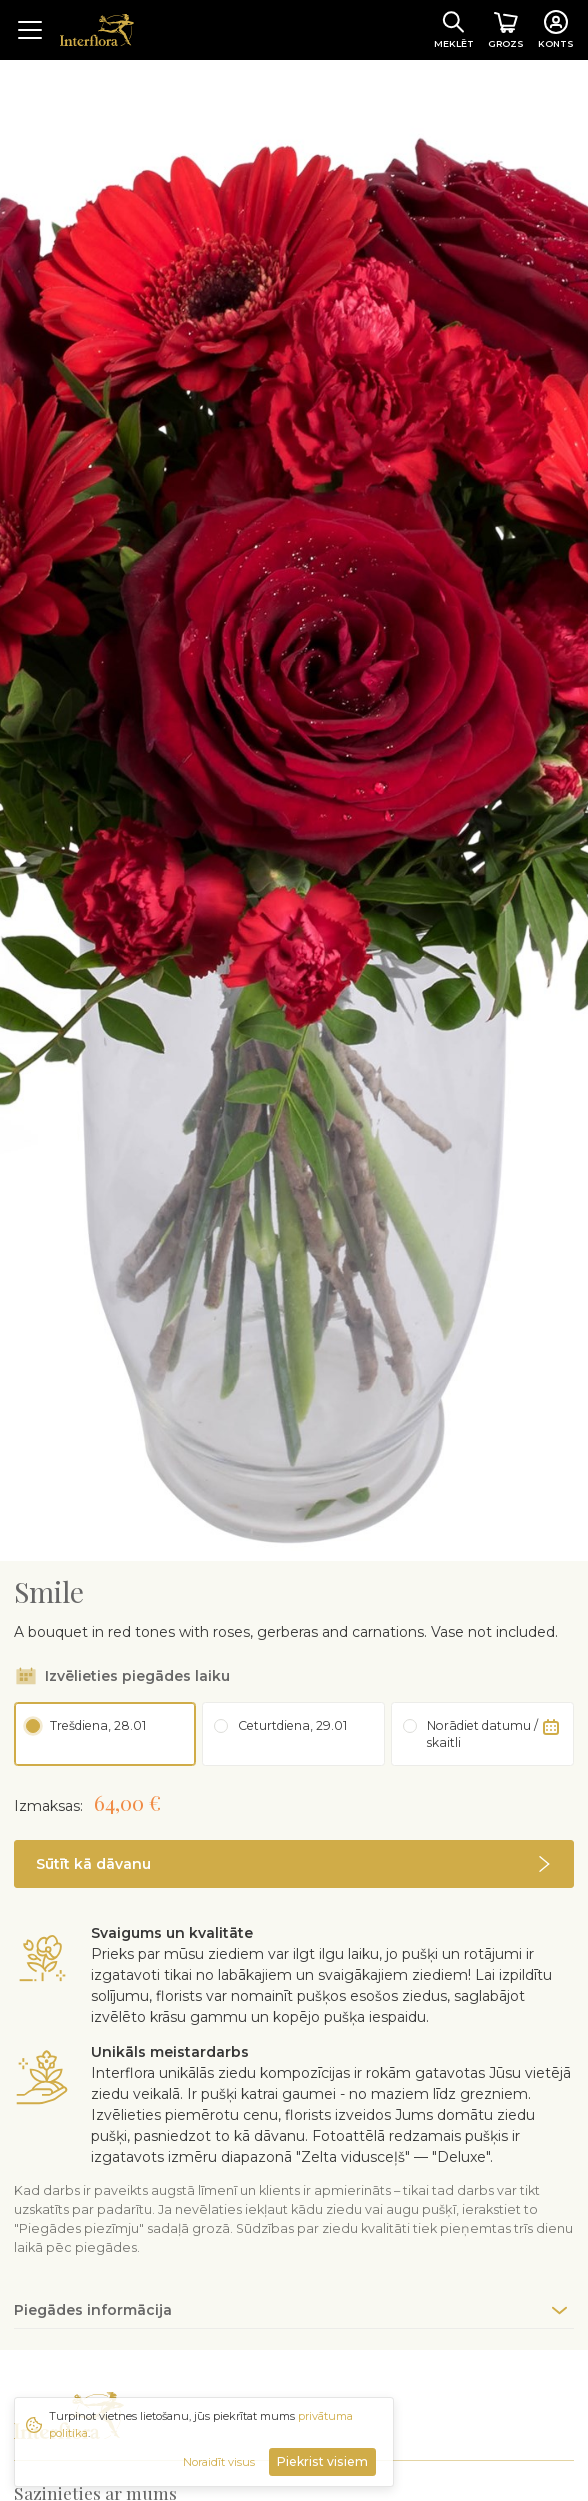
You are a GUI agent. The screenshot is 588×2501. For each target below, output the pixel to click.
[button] (294, 1835)
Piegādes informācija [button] (93, 2281)
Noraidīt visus (219, 2462)
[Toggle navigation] (30, 30)
